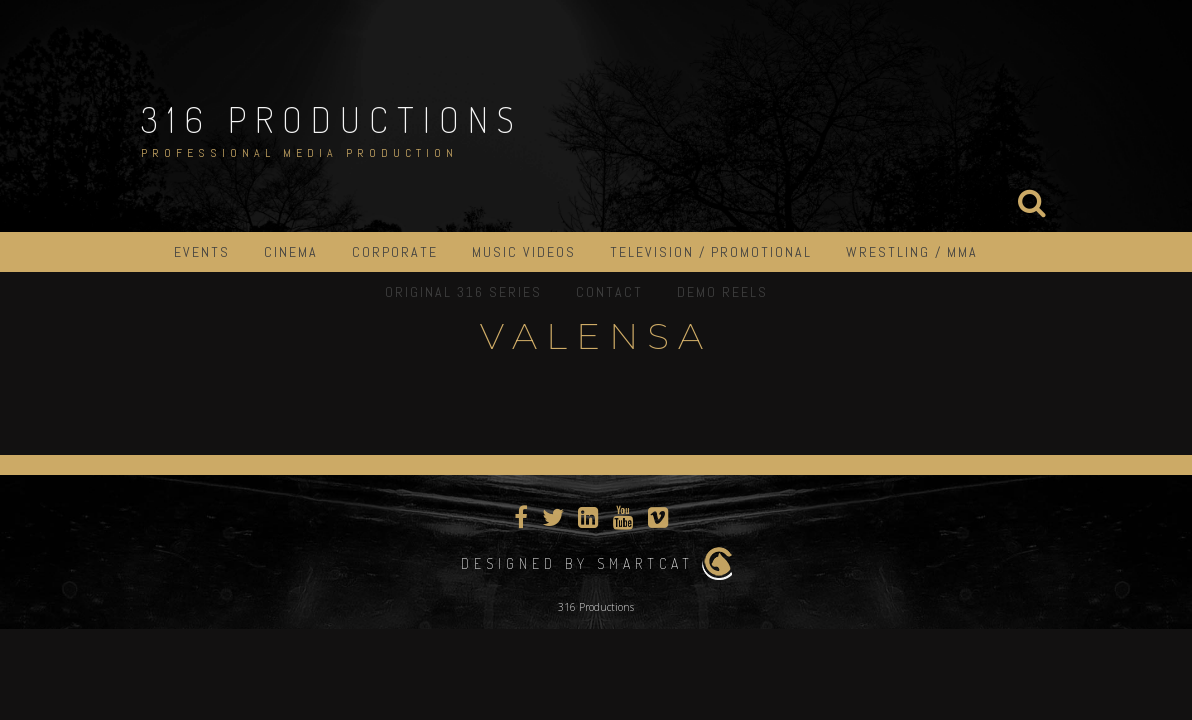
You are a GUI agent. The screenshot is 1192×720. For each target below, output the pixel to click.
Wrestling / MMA (912, 252)
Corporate (395, 252)
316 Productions (332, 119)
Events (202, 252)
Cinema (291, 252)
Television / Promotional (711, 252)
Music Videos (524, 252)
